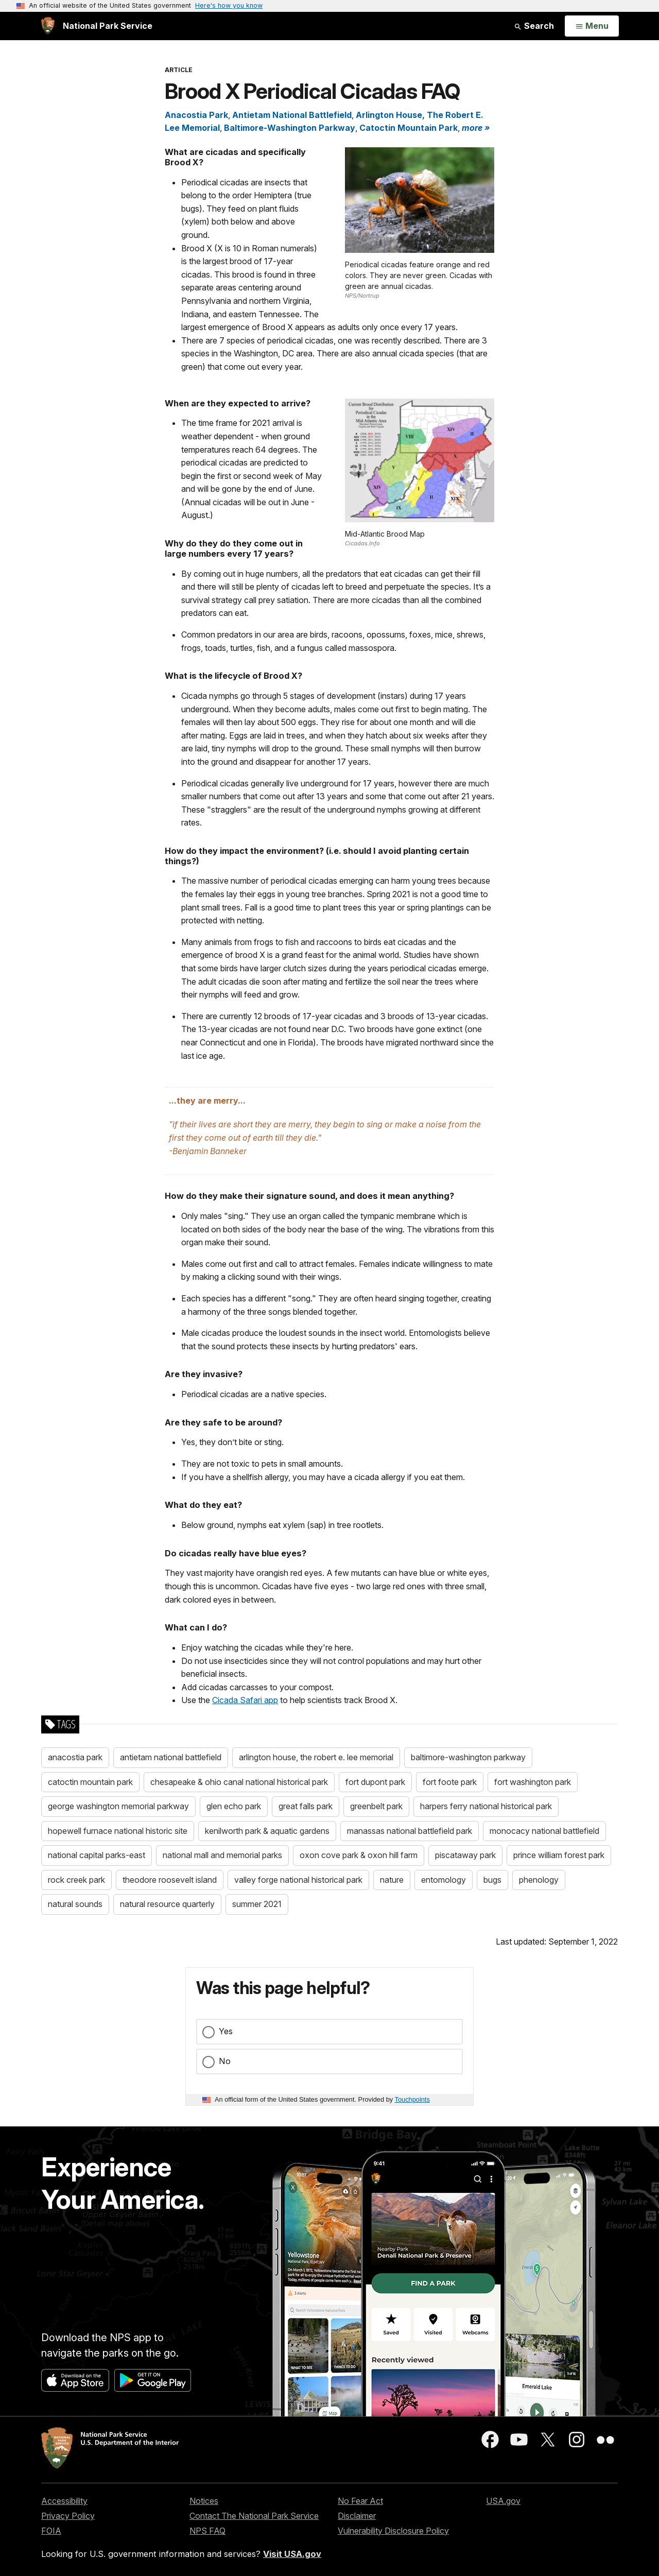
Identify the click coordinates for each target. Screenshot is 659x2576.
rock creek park (76, 1880)
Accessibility (64, 2501)
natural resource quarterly (167, 1904)
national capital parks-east (96, 1855)
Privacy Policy (68, 2516)
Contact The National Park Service (254, 2516)
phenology (539, 1880)
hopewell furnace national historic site (117, 1831)
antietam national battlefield (170, 1757)
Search (534, 26)
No (225, 2061)
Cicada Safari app (245, 1700)
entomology (443, 1880)
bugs (492, 1880)
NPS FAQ (207, 2531)
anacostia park (75, 1757)
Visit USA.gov (292, 2554)
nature (392, 1880)
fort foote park (450, 1782)
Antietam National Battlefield (292, 115)
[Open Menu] (592, 26)
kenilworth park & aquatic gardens (267, 1831)
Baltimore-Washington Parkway (289, 128)
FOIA (51, 2531)
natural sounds (75, 1904)
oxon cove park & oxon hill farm (359, 1855)
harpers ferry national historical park (486, 1806)
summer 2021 (257, 1904)
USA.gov (503, 2501)
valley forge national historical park (298, 1880)
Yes (226, 2031)
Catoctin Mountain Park (408, 128)
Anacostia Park (196, 115)
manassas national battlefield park (409, 1831)
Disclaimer (357, 2516)
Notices (203, 2501)
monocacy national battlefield (544, 1831)
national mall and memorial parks (222, 1855)
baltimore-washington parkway (468, 1757)
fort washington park (532, 1782)
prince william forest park (558, 1855)
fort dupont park (375, 1782)
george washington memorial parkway (118, 1806)
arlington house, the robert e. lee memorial (316, 1757)
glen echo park (233, 1806)
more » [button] (476, 128)
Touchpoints (412, 2099)
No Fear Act (360, 2501)
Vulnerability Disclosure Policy (393, 2531)
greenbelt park (376, 1806)
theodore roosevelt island (170, 1880)
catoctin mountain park (90, 1782)
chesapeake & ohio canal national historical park (239, 1782)
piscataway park (465, 1855)
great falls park (306, 1806)
